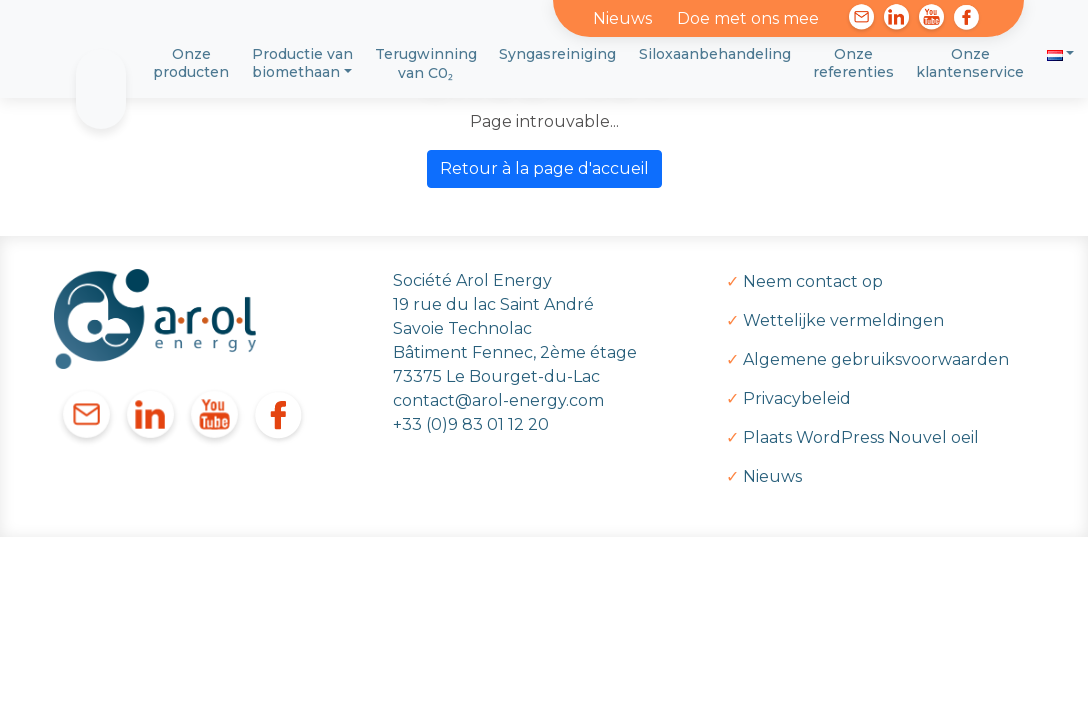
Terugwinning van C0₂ (426, 63)
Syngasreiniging (557, 54)
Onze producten (191, 63)
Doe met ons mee (748, 18)
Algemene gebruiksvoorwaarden (876, 359)
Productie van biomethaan (302, 63)
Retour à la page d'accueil (544, 168)
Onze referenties (853, 63)
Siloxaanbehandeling (715, 54)
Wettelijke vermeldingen (843, 320)
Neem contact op (813, 281)
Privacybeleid (797, 398)
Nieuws (622, 18)
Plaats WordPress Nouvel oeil (861, 437)
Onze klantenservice (970, 63)
